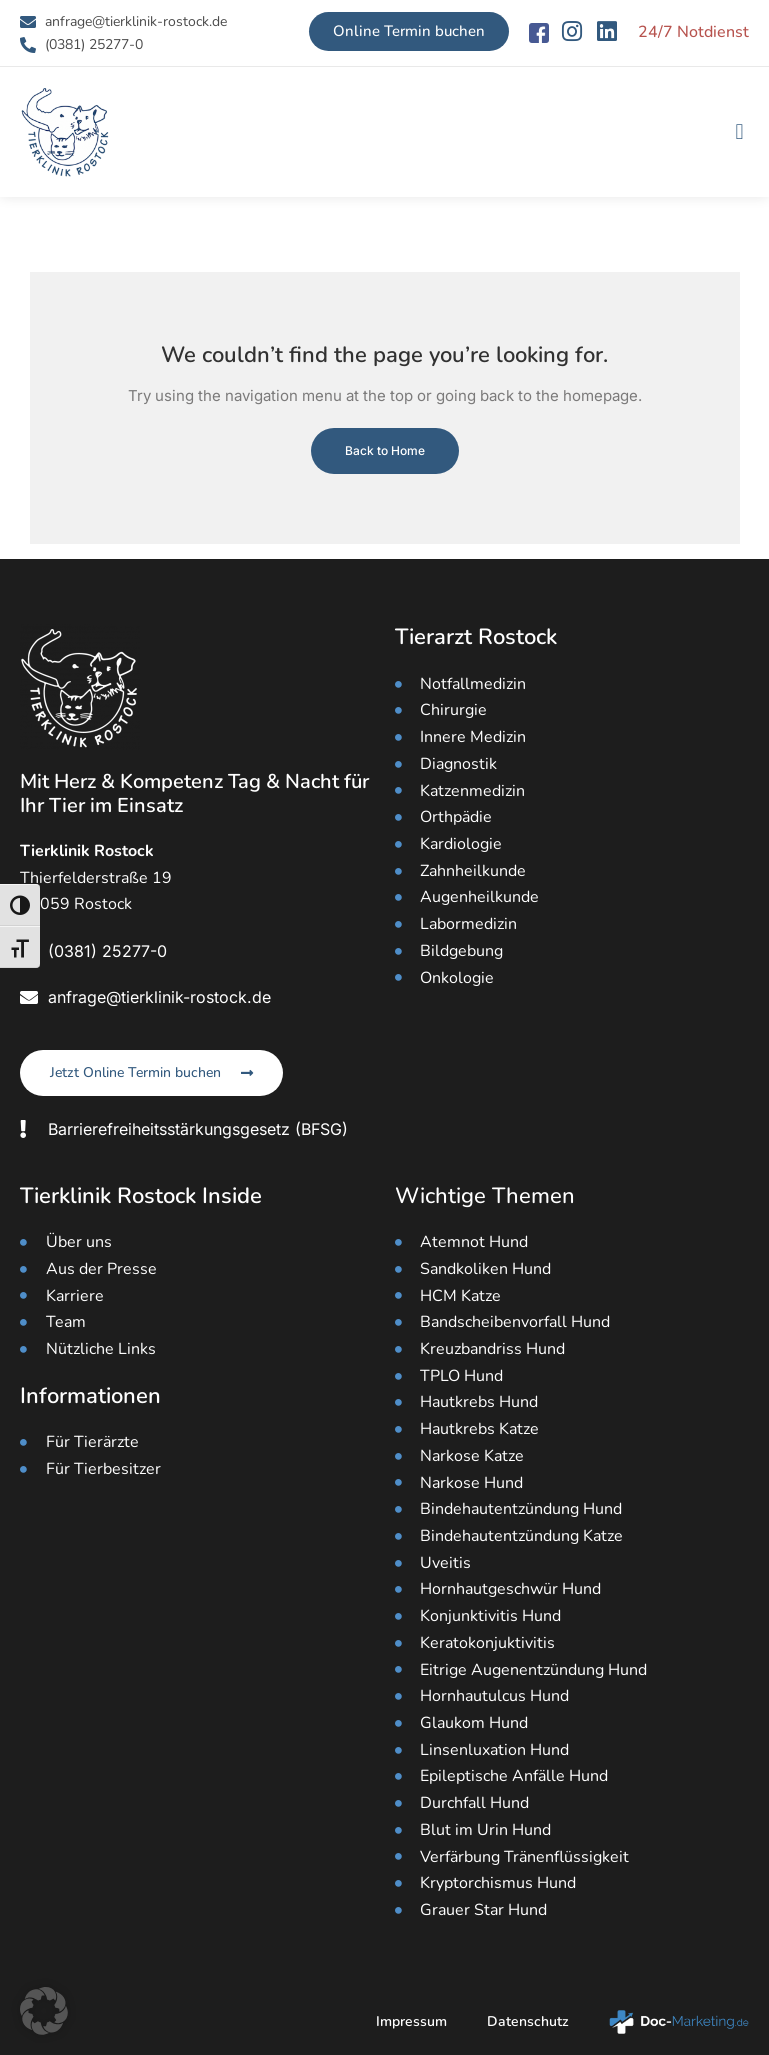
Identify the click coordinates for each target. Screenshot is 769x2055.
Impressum (411, 2021)
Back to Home (385, 450)
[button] (739, 132)
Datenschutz (528, 2021)
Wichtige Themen (485, 1196)
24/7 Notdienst (693, 32)
